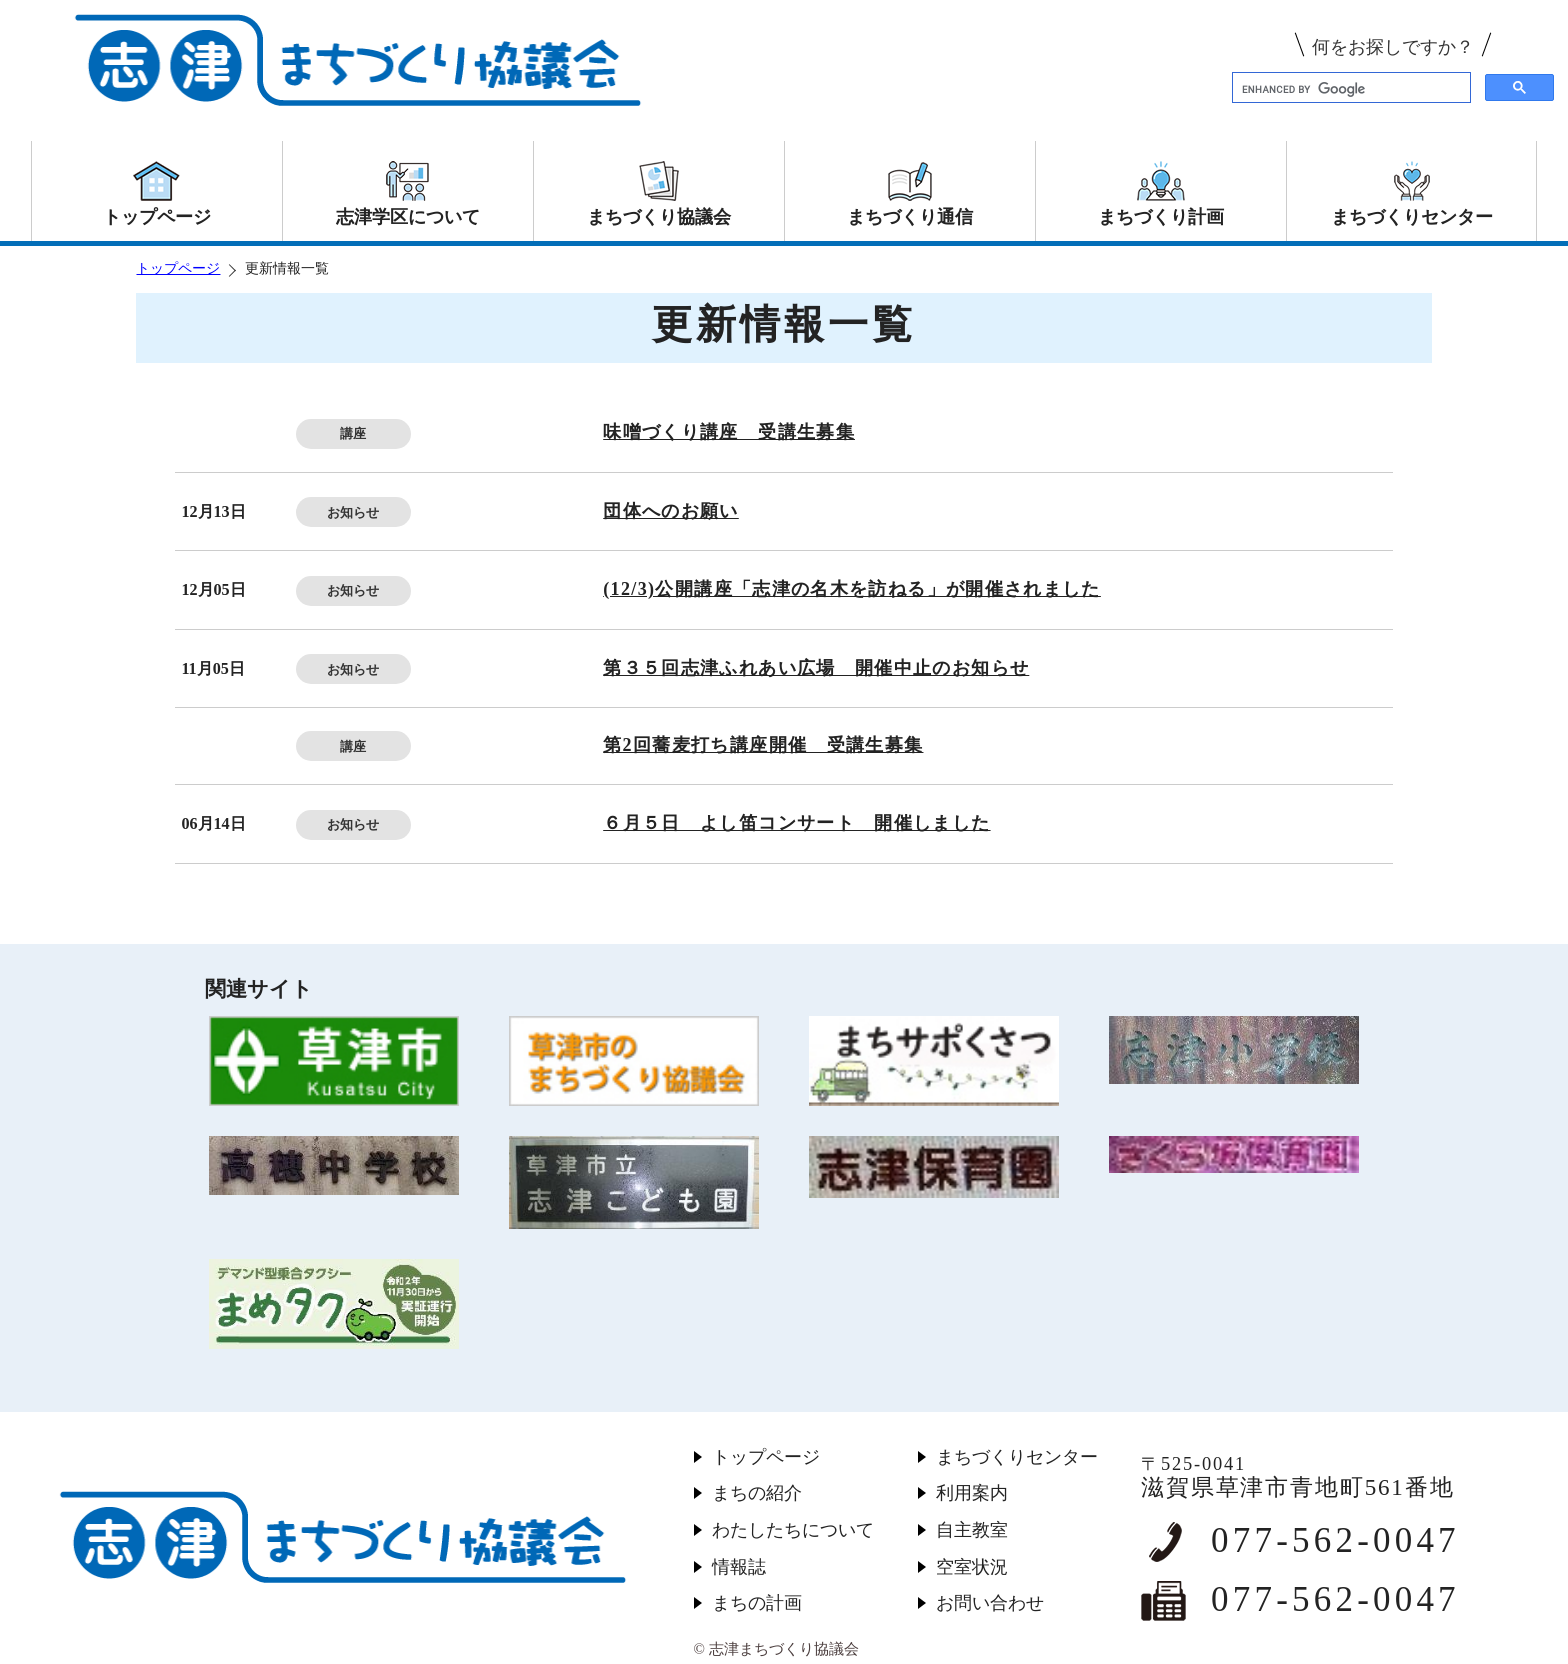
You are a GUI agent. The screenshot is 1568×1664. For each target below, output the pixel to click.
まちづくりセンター (1017, 1457)
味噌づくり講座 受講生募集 (729, 432)
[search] (1349, 89)
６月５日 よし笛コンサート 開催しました (796, 823)
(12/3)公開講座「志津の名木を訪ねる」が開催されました (852, 589)
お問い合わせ (990, 1603)
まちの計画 (757, 1603)
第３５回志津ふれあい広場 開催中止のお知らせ (816, 668)
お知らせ (353, 512)
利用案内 (972, 1493)
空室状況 (972, 1567)
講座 (353, 433)
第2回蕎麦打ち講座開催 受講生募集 (763, 745)
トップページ (178, 268)
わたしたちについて (793, 1530)
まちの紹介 (757, 1493)
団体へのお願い (671, 511)
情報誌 (739, 1567)
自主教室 (972, 1530)
